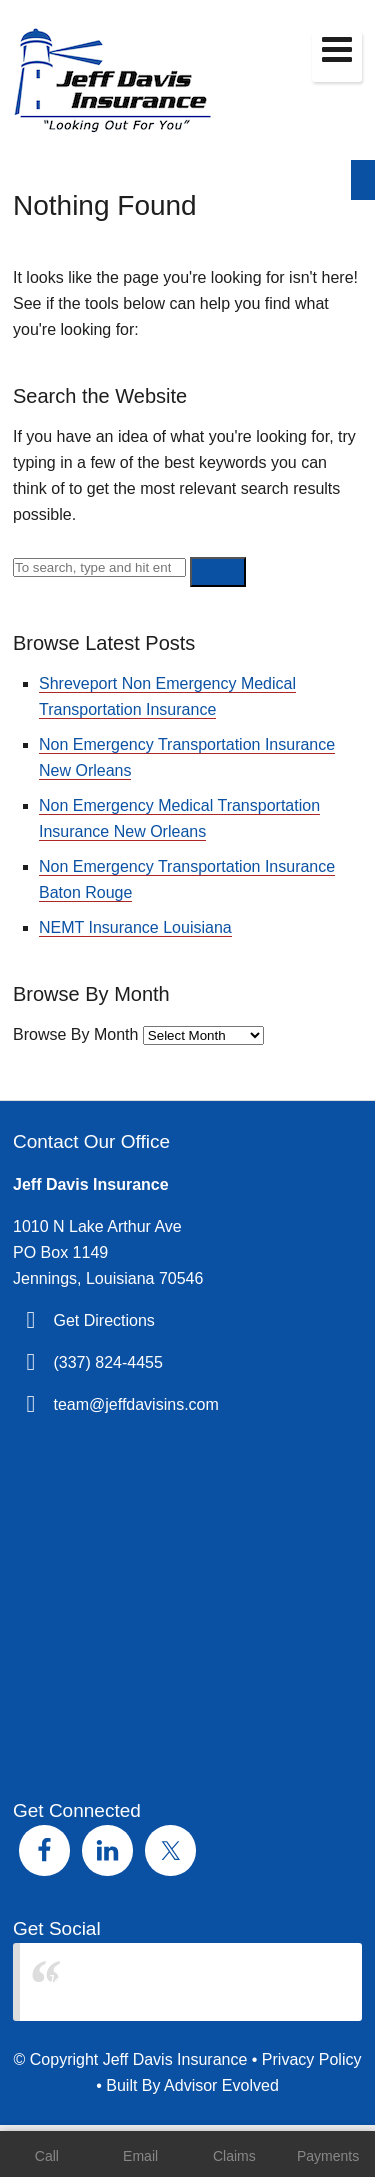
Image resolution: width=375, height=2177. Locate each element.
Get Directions (103, 1320)
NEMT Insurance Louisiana (135, 927)
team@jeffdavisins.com (135, 1404)
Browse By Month (75, 1034)
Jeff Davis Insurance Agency (147, 1981)
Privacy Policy (312, 2059)
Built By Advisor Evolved (192, 2085)
